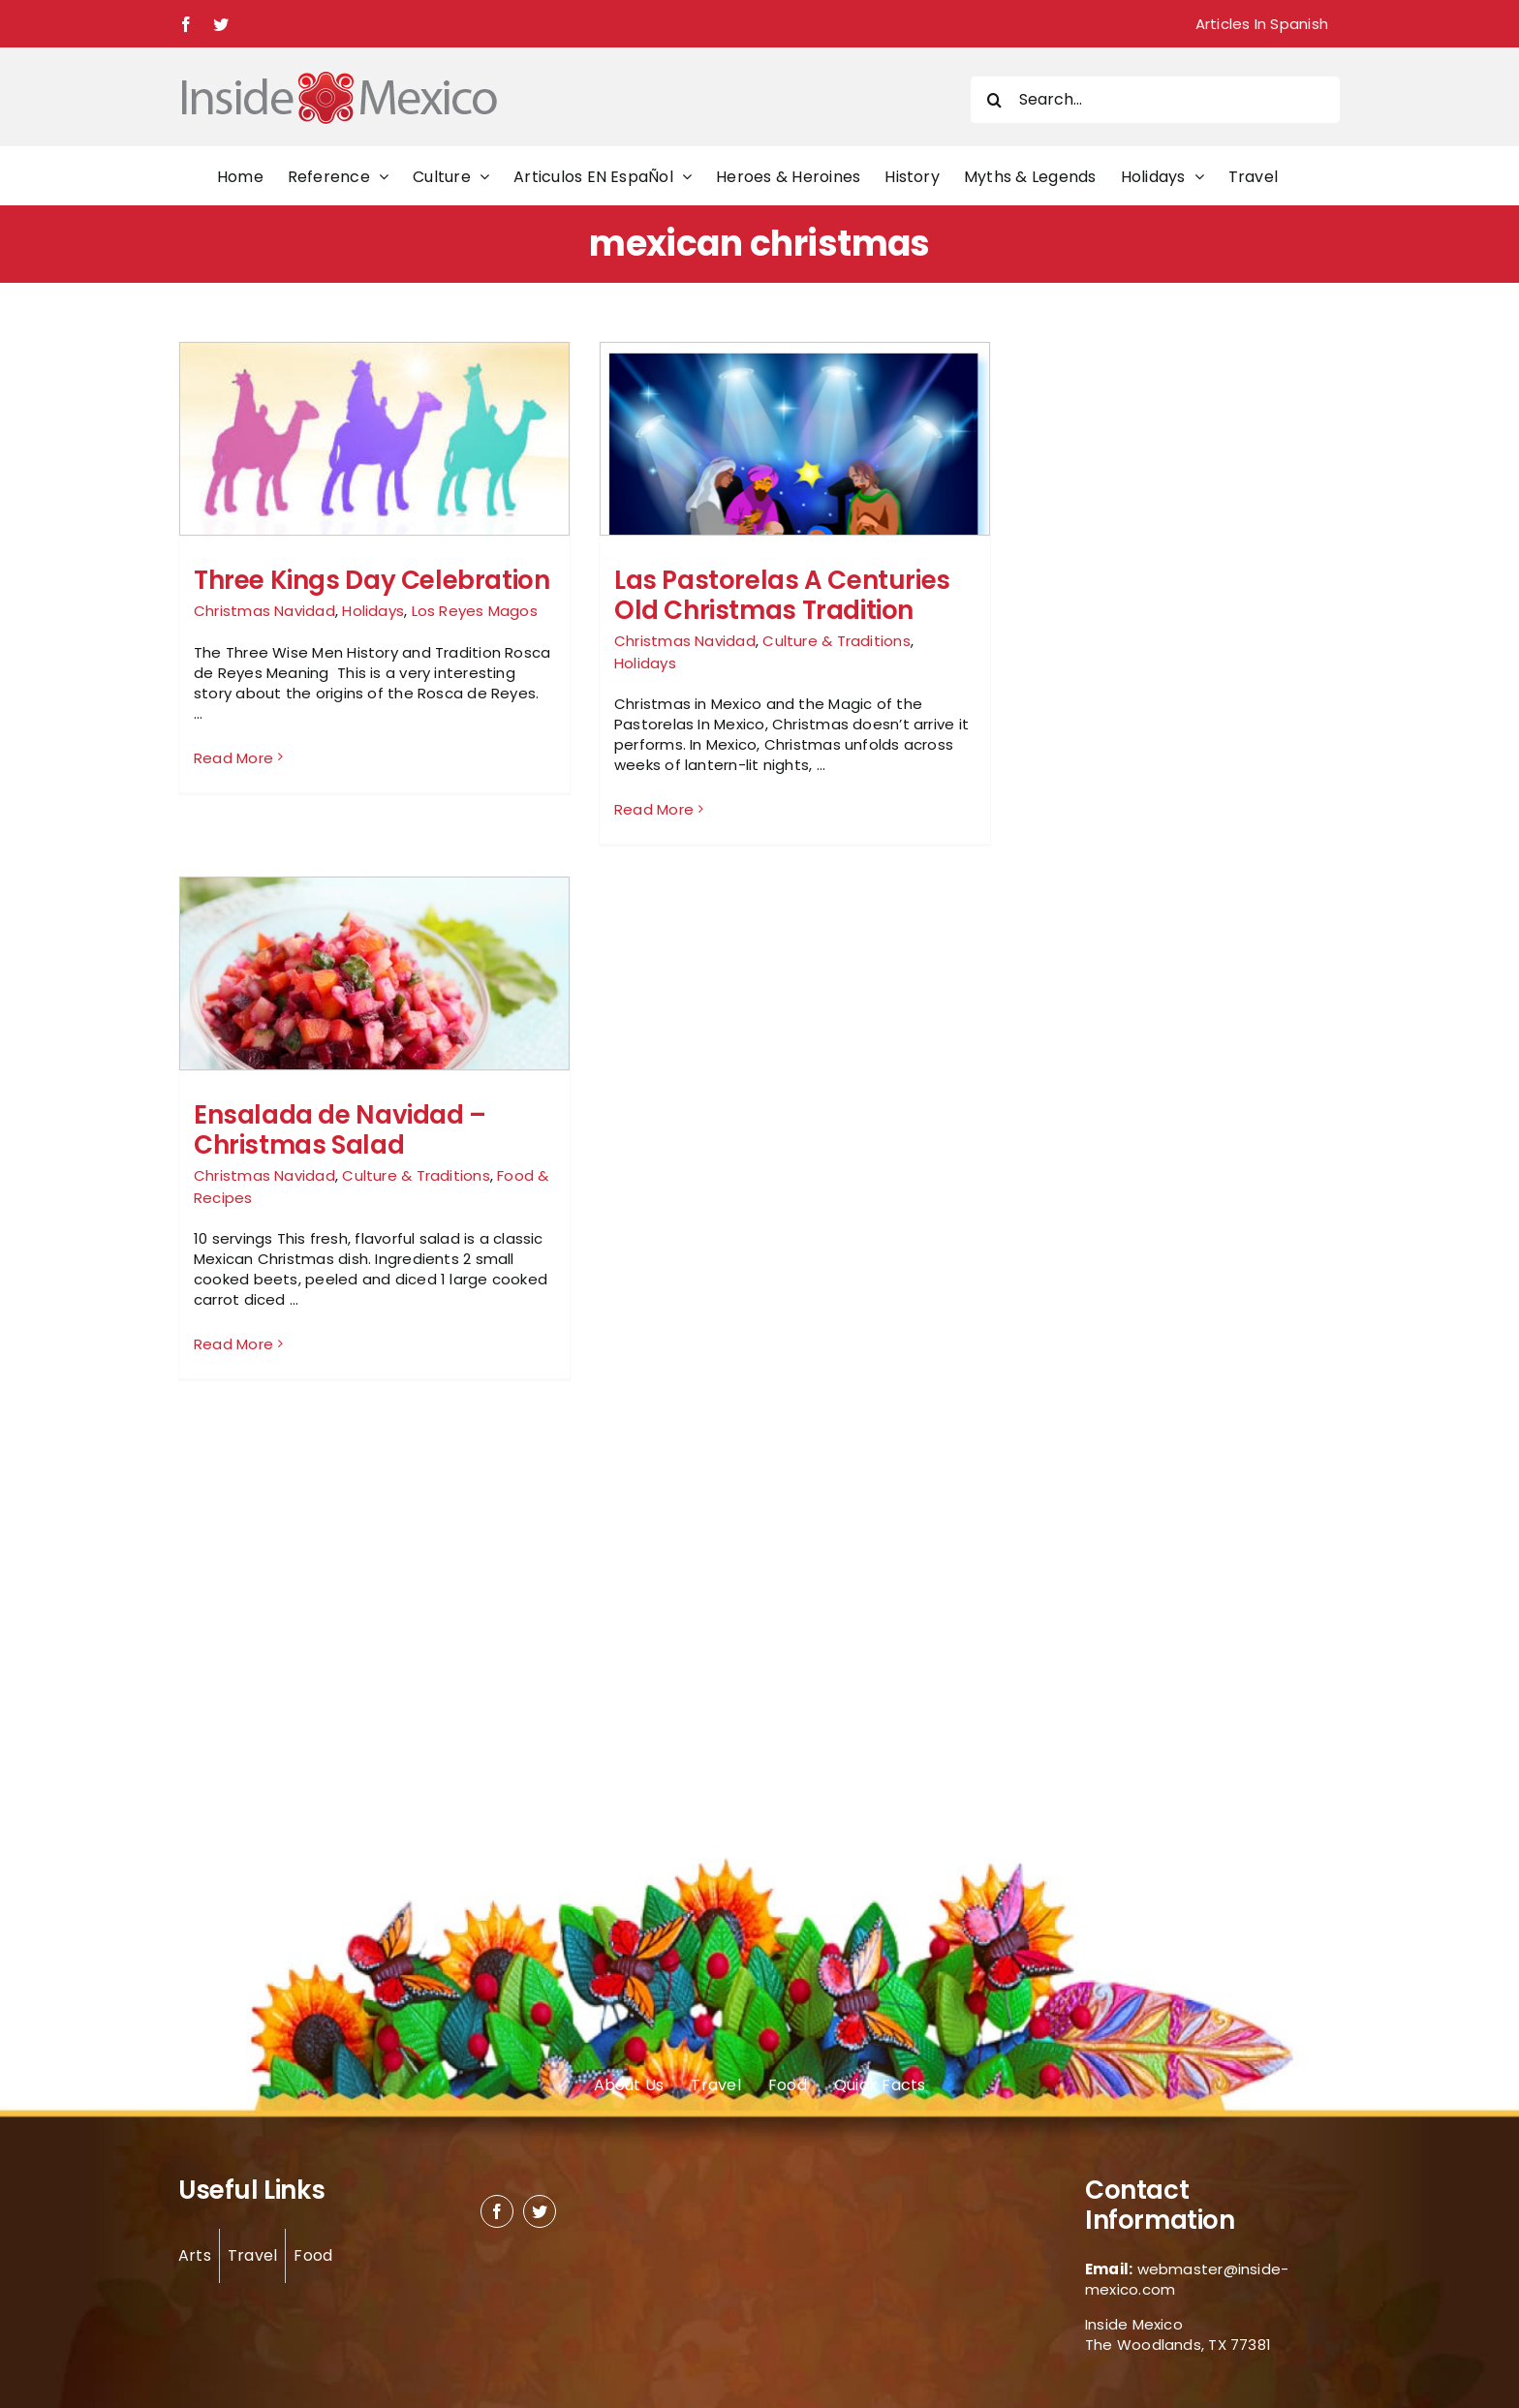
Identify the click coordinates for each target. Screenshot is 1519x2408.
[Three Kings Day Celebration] (374, 509)
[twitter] (539, 2211)
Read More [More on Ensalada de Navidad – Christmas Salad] (233, 1345)
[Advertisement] (1139, 631)
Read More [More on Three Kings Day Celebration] (233, 809)
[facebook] (496, 2211)
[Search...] (1155, 100)
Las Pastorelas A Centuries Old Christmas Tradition (782, 595)
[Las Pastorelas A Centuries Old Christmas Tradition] (795, 504)
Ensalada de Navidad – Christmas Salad (340, 1129)
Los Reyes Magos (475, 611)
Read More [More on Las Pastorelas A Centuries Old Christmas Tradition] (654, 809)
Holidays (373, 611)
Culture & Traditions (836, 641)
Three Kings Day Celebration (371, 580)
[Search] (994, 100)
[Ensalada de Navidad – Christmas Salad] (374, 1007)
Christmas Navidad (264, 611)
